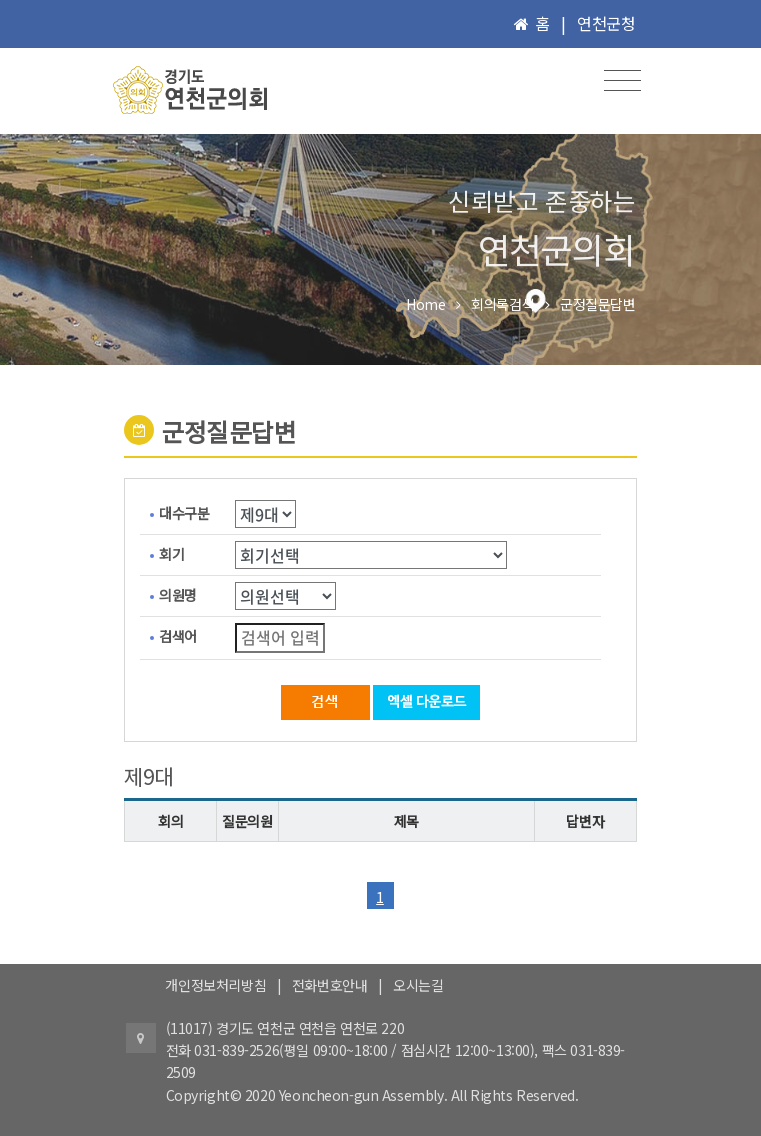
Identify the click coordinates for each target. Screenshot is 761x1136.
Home (425, 304)
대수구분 (184, 513)
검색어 (178, 636)
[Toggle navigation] (622, 80)
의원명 (178, 595)
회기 (171, 554)
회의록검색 (502, 304)
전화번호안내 (329, 985)
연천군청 (606, 23)
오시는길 (418, 985)
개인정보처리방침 (215, 985)
